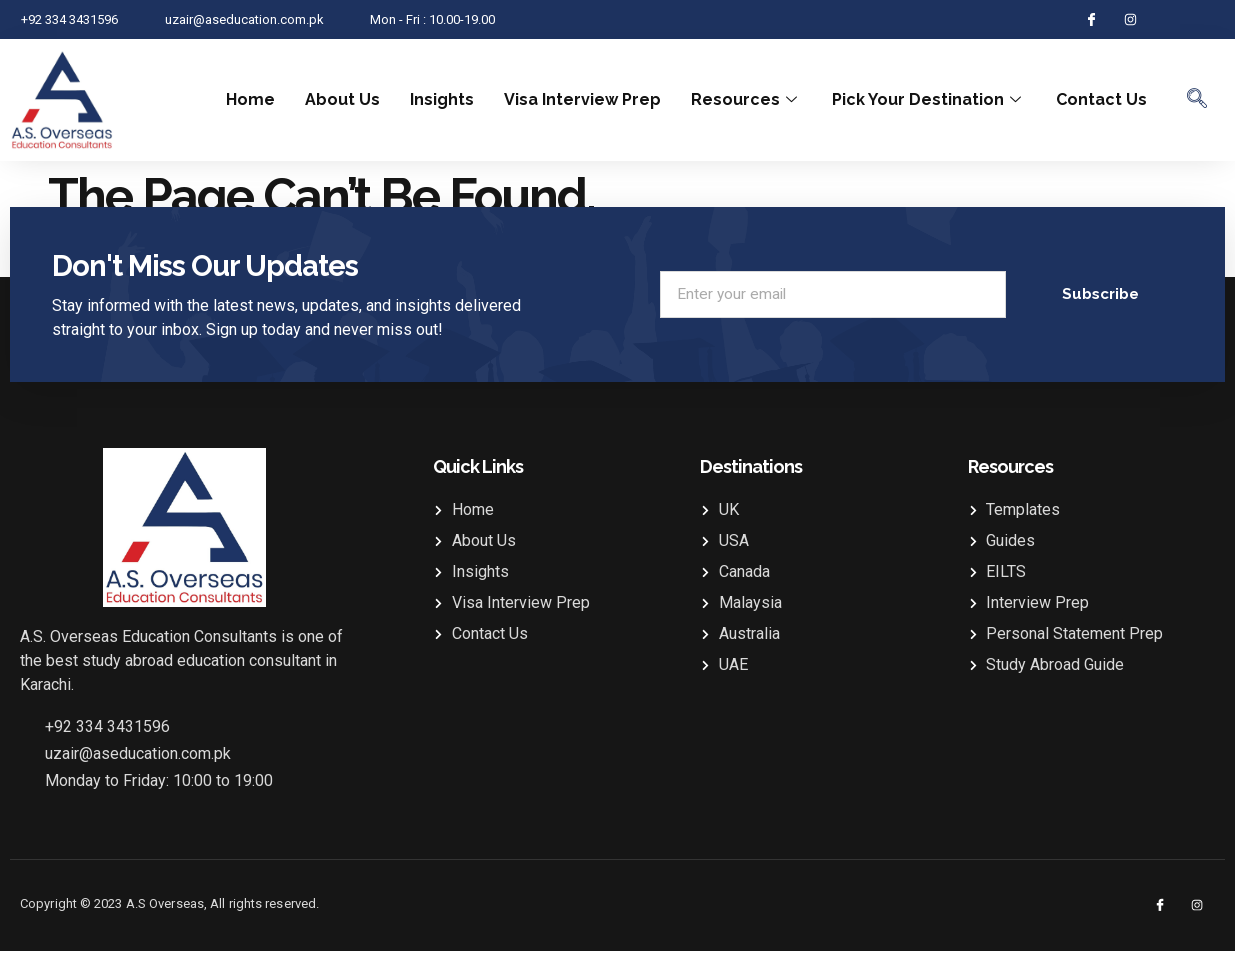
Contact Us (1101, 99)
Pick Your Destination (929, 99)
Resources (746, 99)
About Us (342, 99)
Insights (442, 99)
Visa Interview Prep (582, 99)
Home (250, 99)
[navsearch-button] (1197, 100)
